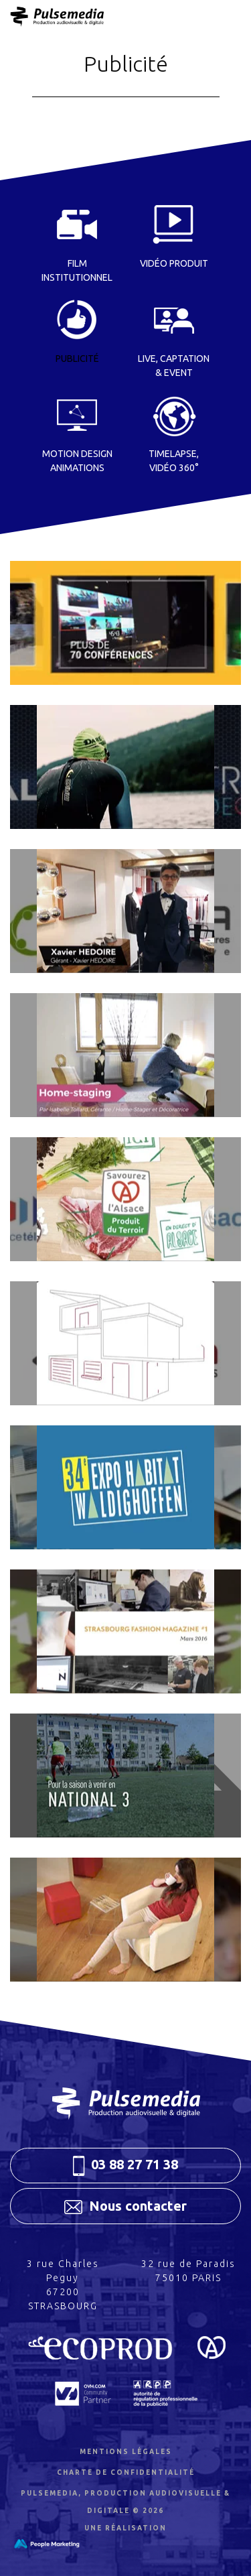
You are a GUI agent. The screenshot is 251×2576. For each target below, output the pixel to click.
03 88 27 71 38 (126, 2166)
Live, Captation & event (174, 365)
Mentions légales (126, 2451)
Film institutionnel (76, 270)
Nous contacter (125, 2206)
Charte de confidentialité (126, 2472)
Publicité (77, 358)
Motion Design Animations (77, 460)
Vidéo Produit (174, 263)
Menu (203, 16)
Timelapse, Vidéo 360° (174, 460)
